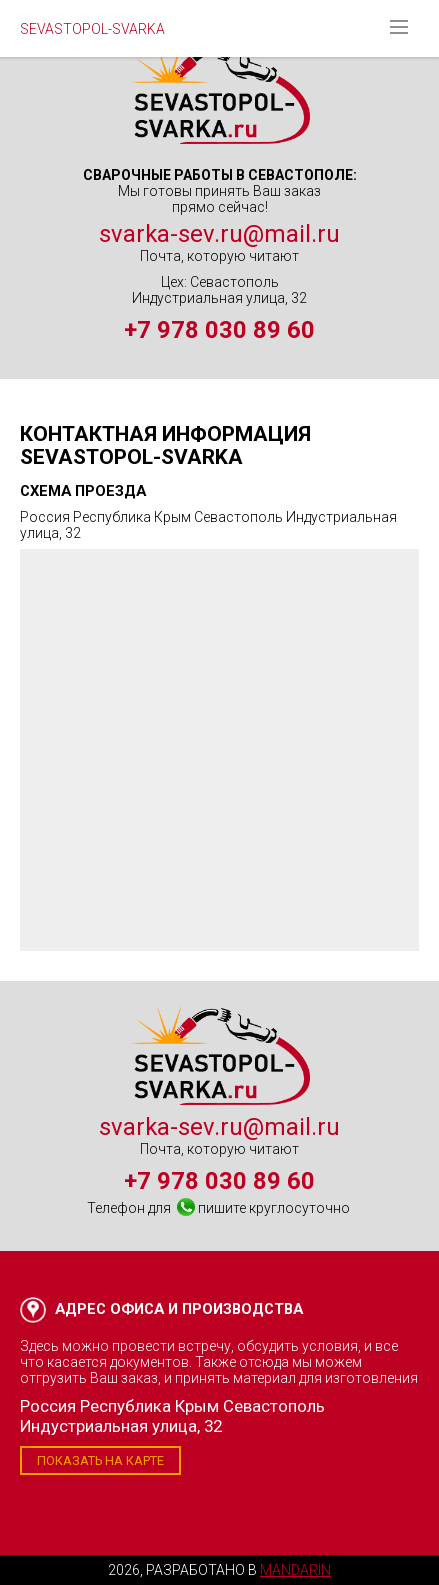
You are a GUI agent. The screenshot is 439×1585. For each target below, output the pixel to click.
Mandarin (295, 1570)
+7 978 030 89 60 (219, 330)
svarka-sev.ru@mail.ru (219, 234)
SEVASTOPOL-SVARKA (92, 29)
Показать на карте (100, 1460)
